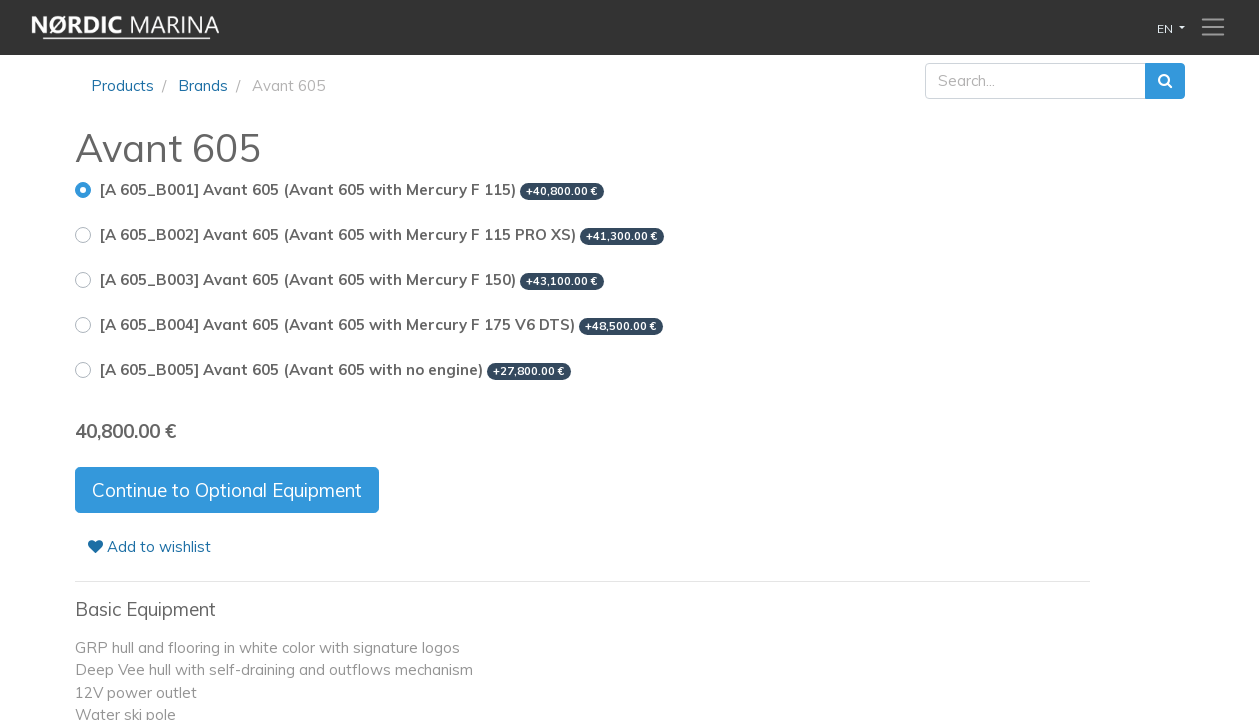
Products (122, 85)
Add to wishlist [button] (149, 546)
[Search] (1165, 81)
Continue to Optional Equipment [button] (227, 490)
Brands (203, 85)
